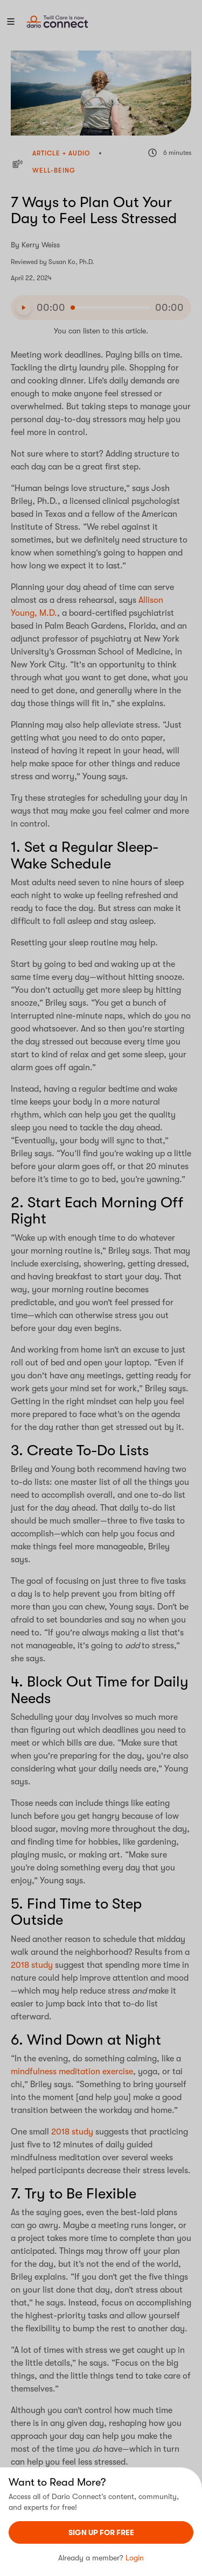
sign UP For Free (101, 2532)
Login (135, 2557)
